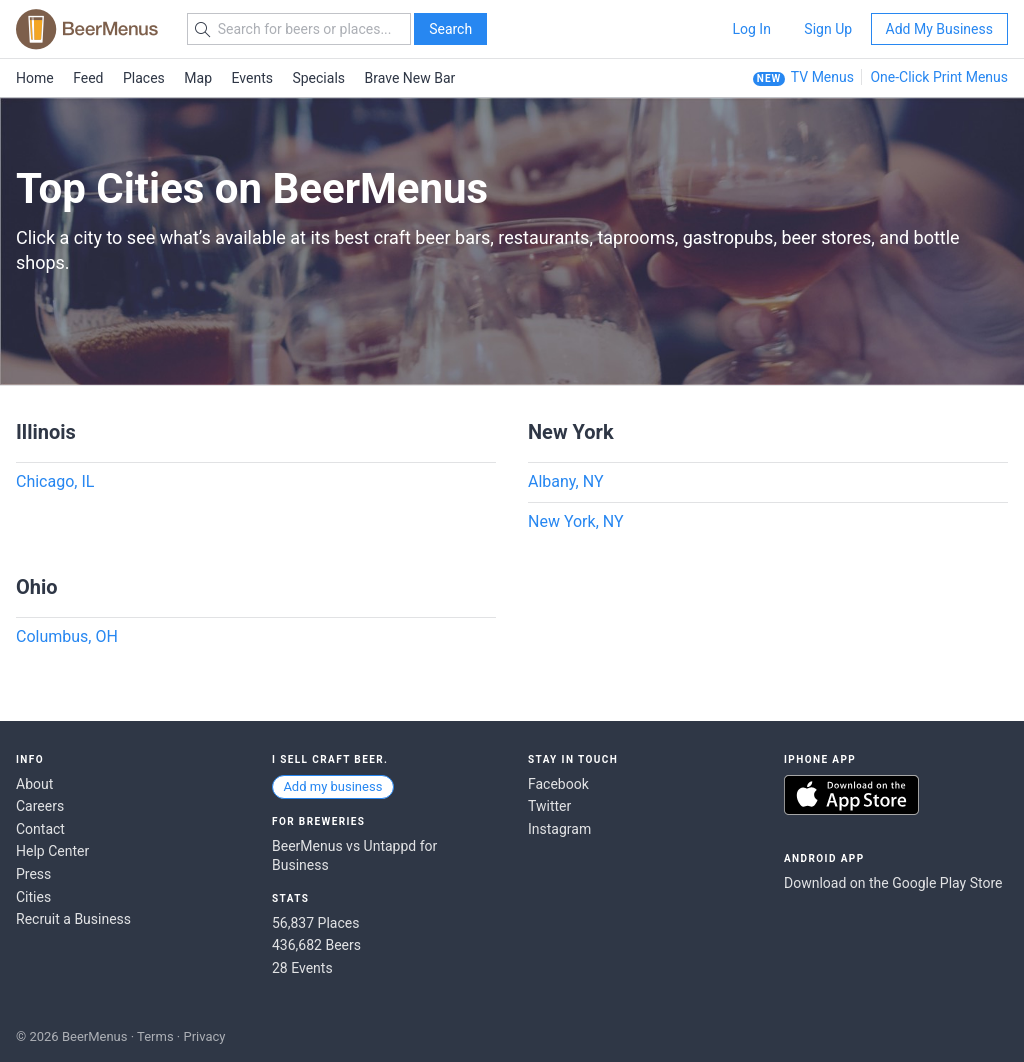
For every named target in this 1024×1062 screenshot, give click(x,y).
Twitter (549, 806)
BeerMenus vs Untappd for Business (354, 856)
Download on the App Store (851, 795)
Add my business (332, 786)
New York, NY (576, 521)
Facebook (558, 784)
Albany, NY (566, 481)
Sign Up (828, 29)
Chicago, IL (55, 481)
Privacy (204, 1036)
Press (33, 874)
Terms (155, 1036)
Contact (40, 829)
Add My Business (939, 29)
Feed (88, 78)
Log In (751, 29)
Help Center (52, 851)
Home (35, 78)
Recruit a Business (73, 919)
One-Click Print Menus (939, 77)
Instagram (559, 829)
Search (450, 29)
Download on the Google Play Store (893, 883)
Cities (33, 897)
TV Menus (822, 77)
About (34, 784)
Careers (40, 806)
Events (252, 78)
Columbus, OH (67, 636)
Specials (318, 78)
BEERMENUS (87, 29)
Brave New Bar (410, 78)
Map (198, 78)
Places (144, 78)
